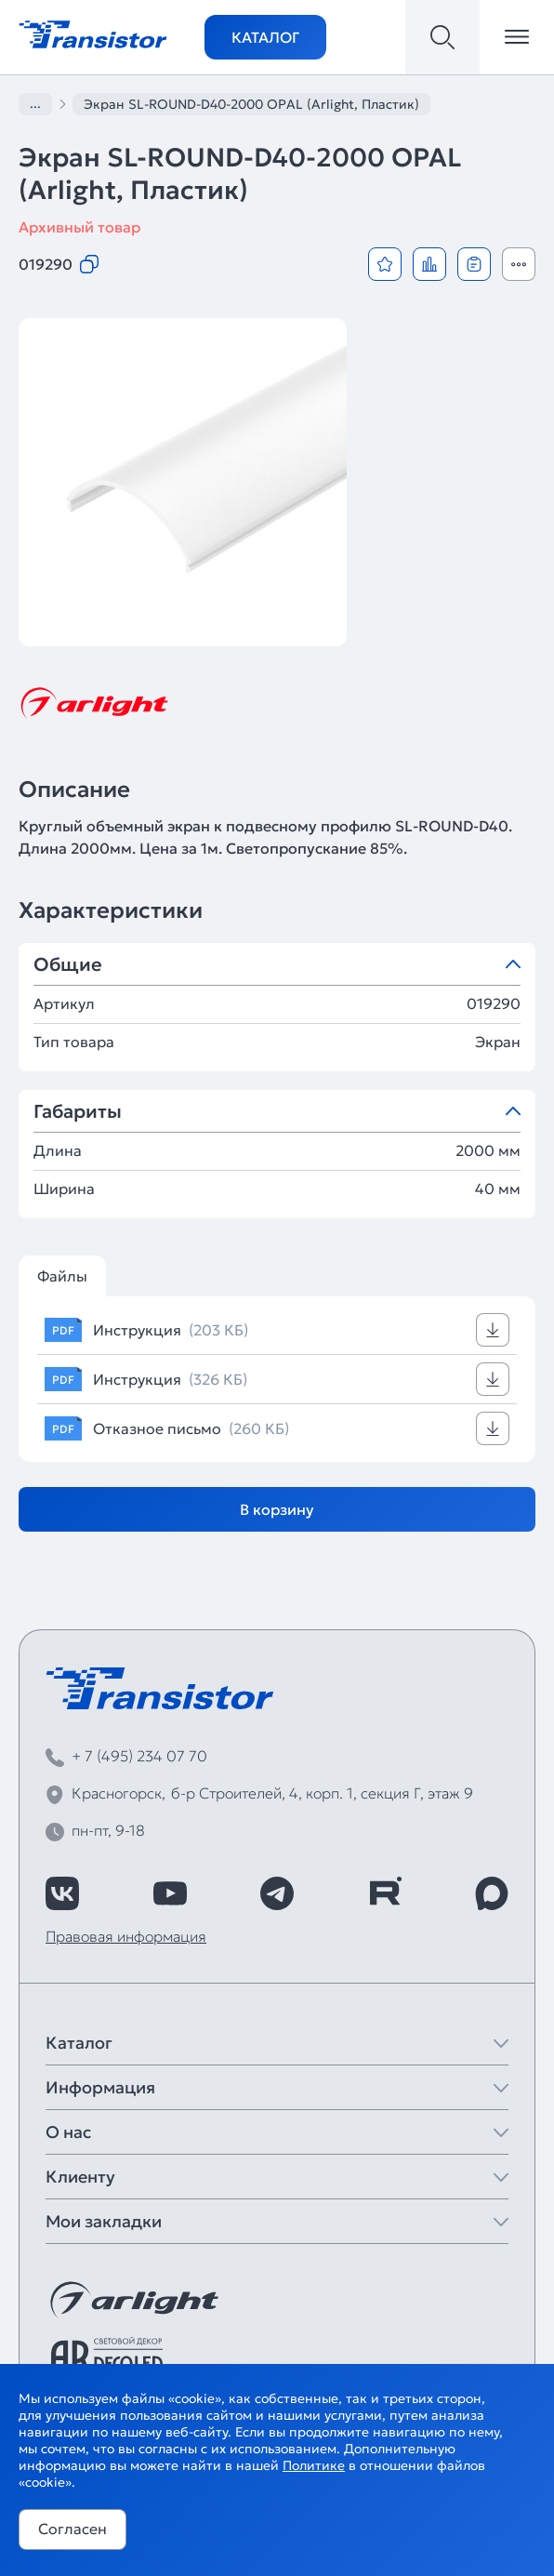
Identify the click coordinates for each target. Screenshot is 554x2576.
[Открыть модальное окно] (518, 264)
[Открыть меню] (517, 37)
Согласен (72, 2528)
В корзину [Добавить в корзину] (277, 1509)
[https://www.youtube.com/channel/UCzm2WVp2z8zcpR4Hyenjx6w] (170, 1893)
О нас (68, 2132)
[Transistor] (93, 32)
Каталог (265, 37)
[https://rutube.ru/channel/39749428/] (385, 1893)
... (35, 103)
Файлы (62, 1276)
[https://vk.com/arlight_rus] (62, 1893)
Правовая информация (126, 1936)
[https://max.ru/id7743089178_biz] (491, 1893)
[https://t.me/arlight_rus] (277, 1893)
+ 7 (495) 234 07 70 (139, 1755)
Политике (314, 2465)
